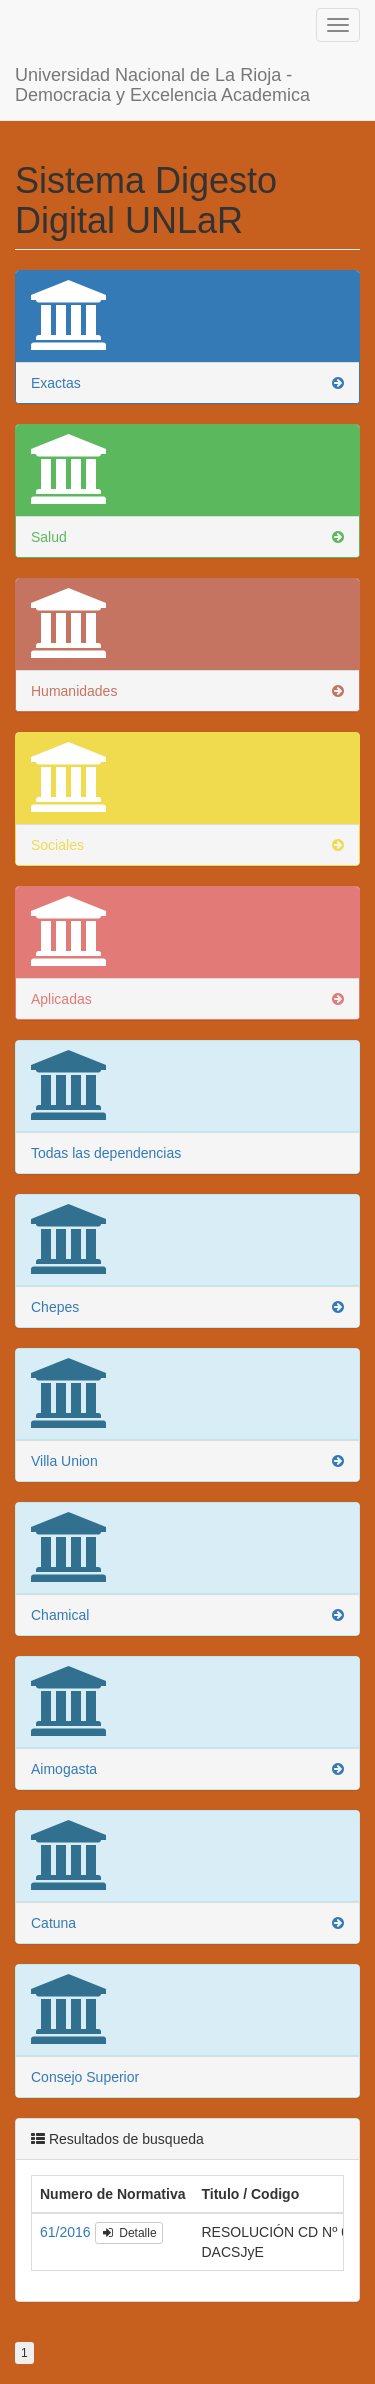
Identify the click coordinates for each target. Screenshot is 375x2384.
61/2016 (67, 2212)
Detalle (129, 2213)
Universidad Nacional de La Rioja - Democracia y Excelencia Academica (162, 62)
